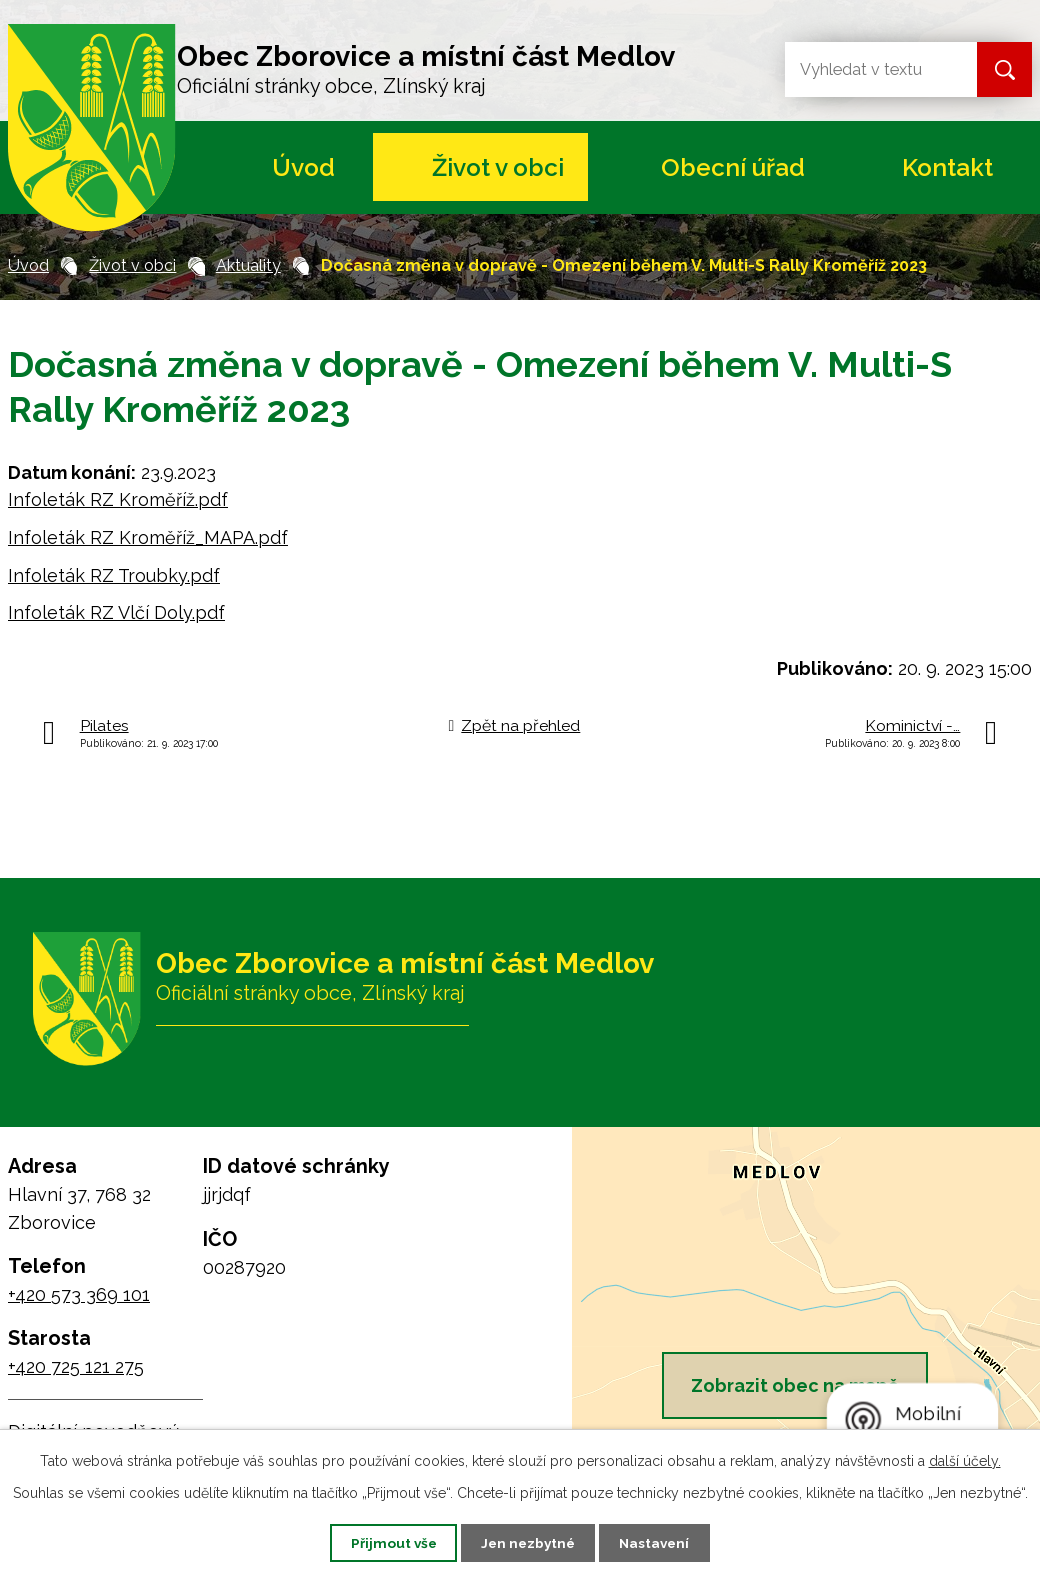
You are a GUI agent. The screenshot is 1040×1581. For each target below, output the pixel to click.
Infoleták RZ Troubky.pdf (114, 575)
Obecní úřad (733, 167)
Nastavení (663, 1542)
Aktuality (248, 265)
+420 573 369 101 (79, 1294)
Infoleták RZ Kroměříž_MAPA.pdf (148, 537)
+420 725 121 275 (76, 1366)
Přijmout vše (385, 1542)
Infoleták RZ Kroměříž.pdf (118, 499)
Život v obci (498, 167)
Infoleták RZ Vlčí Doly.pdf (116, 612)
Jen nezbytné (528, 1542)
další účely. (965, 1460)
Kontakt (947, 167)
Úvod (303, 167)
